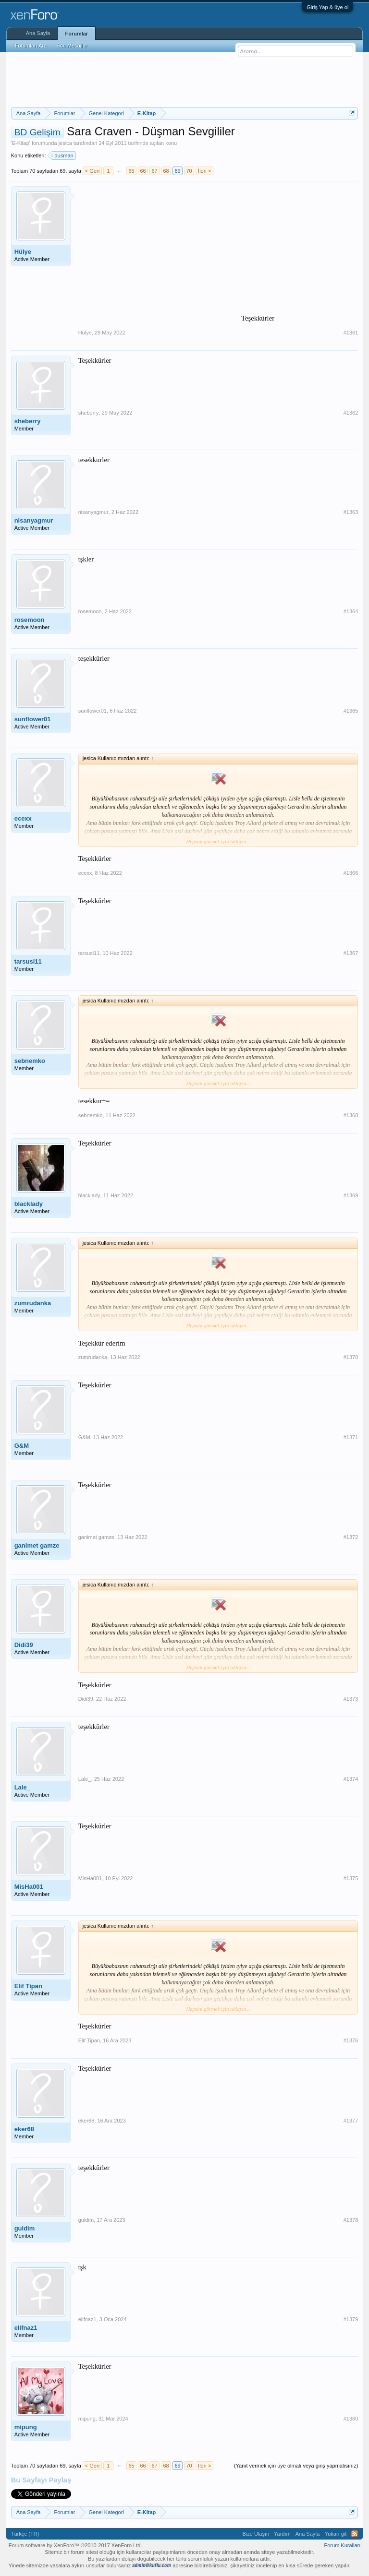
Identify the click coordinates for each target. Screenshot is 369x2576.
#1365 (351, 711)
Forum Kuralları (342, 2545)
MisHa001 (28, 1886)
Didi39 (23, 1644)
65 (131, 171)
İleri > (204, 171)
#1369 (351, 1195)
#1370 (351, 1357)
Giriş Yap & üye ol (327, 7)
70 (189, 171)
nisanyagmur (33, 520)
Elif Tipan (28, 1986)
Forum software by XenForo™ (75, 2545)
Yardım (282, 2534)
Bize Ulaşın (255, 2534)
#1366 (351, 873)
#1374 (351, 1779)
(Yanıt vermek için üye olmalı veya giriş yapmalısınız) (296, 2466)
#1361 (351, 332)
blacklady (28, 1203)
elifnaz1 (25, 2327)
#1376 (351, 2040)
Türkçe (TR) (25, 2534)
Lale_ (22, 1787)
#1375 (351, 1878)
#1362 (351, 413)
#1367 (351, 953)
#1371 (351, 1437)
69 (177, 171)
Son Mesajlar (71, 45)
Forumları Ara (31, 45)
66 (143, 171)
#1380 (351, 2418)
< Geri (92, 171)
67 (154, 171)
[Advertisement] (186, 78)
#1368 (351, 1115)
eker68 (24, 2129)
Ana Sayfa (38, 33)
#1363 (351, 512)
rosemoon (29, 619)
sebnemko (29, 1060)
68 (166, 171)
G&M (21, 1445)
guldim (24, 2228)
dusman (63, 155)
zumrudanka (32, 1303)
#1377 (351, 2120)
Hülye (22, 251)
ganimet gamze (37, 1545)
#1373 (351, 1699)
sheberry (27, 421)
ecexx (23, 818)
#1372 (351, 1537)
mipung (25, 2427)
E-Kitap (20, 143)
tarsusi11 (28, 961)
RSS (354, 2533)
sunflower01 (32, 719)
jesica (65, 143)
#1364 (351, 611)
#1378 (351, 2220)
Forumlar (76, 33)
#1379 (351, 2319)
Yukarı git (335, 2534)
